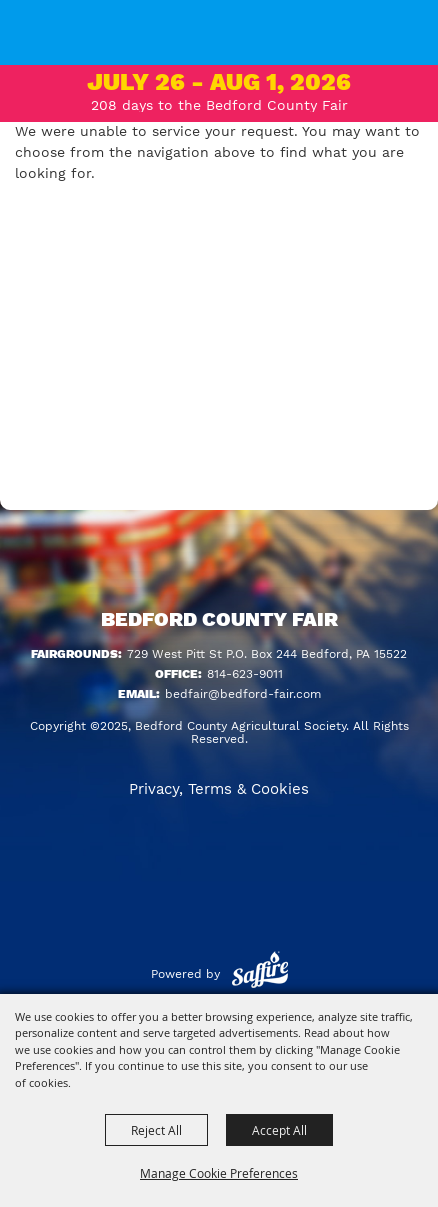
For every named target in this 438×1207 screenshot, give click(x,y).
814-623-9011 (245, 674)
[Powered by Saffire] (260, 974)
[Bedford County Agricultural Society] (39, 45)
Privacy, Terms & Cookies (219, 789)
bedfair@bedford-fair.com (243, 694)
